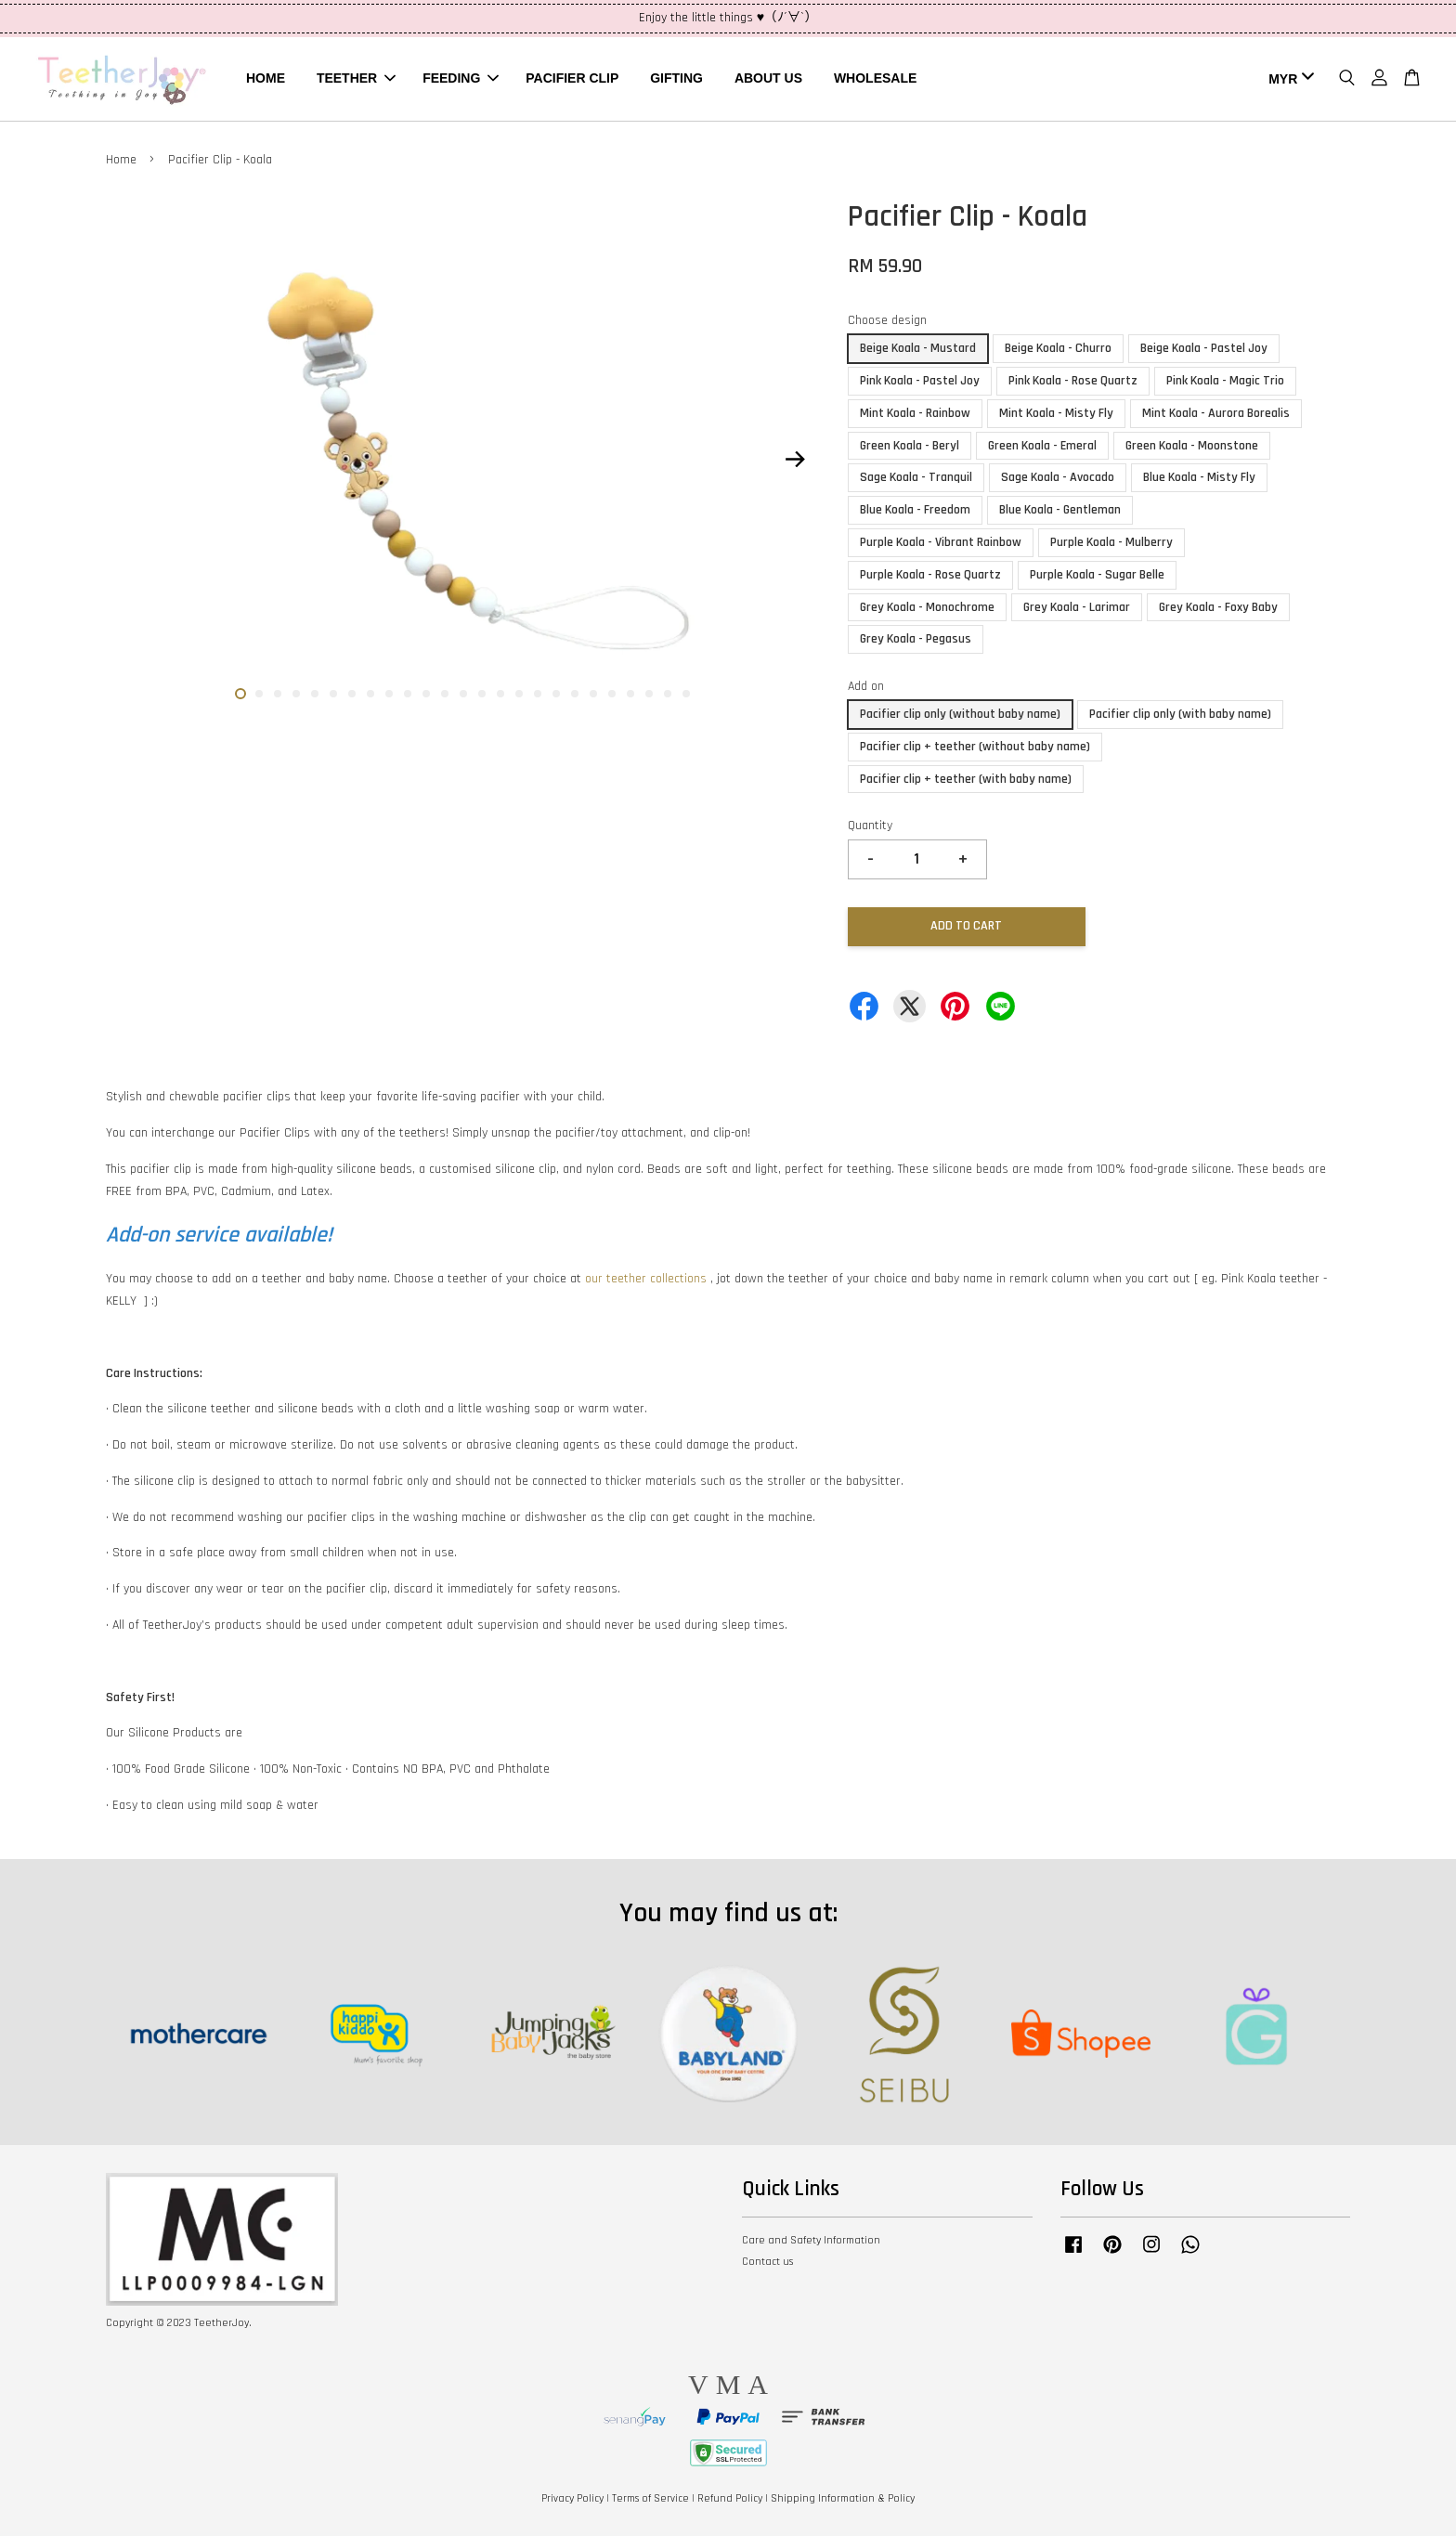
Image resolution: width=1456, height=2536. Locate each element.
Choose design (887, 320)
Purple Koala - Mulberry (1111, 542)
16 (519, 693)
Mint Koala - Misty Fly (1056, 413)
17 (537, 693)
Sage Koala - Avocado (1057, 477)
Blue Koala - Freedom (915, 509)
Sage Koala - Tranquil (916, 477)
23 (649, 693)
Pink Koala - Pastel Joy (920, 380)
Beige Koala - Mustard (918, 348)
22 (630, 693)
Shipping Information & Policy (843, 2498)
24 (667, 693)
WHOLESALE (875, 78)
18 (556, 693)
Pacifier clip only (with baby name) (1180, 714)
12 (444, 693)
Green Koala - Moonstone (1191, 445)
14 (482, 693)
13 (463, 693)
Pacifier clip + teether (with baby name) (966, 779)
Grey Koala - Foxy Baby (1218, 607)
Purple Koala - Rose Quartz (930, 574)
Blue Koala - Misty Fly (1199, 477)
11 (426, 693)
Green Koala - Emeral (1042, 445)
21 (612, 693)
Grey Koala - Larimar (1076, 607)
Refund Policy (729, 2498)
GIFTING (676, 78)
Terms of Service (650, 2498)
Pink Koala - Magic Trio (1225, 380)
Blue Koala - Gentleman (1060, 509)
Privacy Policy (572, 2498)
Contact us (767, 2262)
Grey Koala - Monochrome (927, 607)
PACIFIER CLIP (572, 78)
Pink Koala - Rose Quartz (1073, 380)
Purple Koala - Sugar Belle (1097, 574)
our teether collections (646, 1278)
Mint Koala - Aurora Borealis (1216, 413)
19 (574, 693)
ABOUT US (768, 78)
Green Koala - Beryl (909, 445)
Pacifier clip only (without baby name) (960, 714)
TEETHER (356, 78)
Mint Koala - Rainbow (915, 413)
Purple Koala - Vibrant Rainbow (940, 542)
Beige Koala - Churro (1058, 348)
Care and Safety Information (811, 2240)
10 (407, 693)
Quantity (870, 825)
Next (795, 459)
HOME (265, 78)
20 (593, 693)
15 (500, 693)
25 (686, 693)
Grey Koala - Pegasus (915, 639)
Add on (866, 686)
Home (121, 159)
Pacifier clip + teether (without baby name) (975, 746)
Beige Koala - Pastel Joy (1204, 348)
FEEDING (460, 78)
